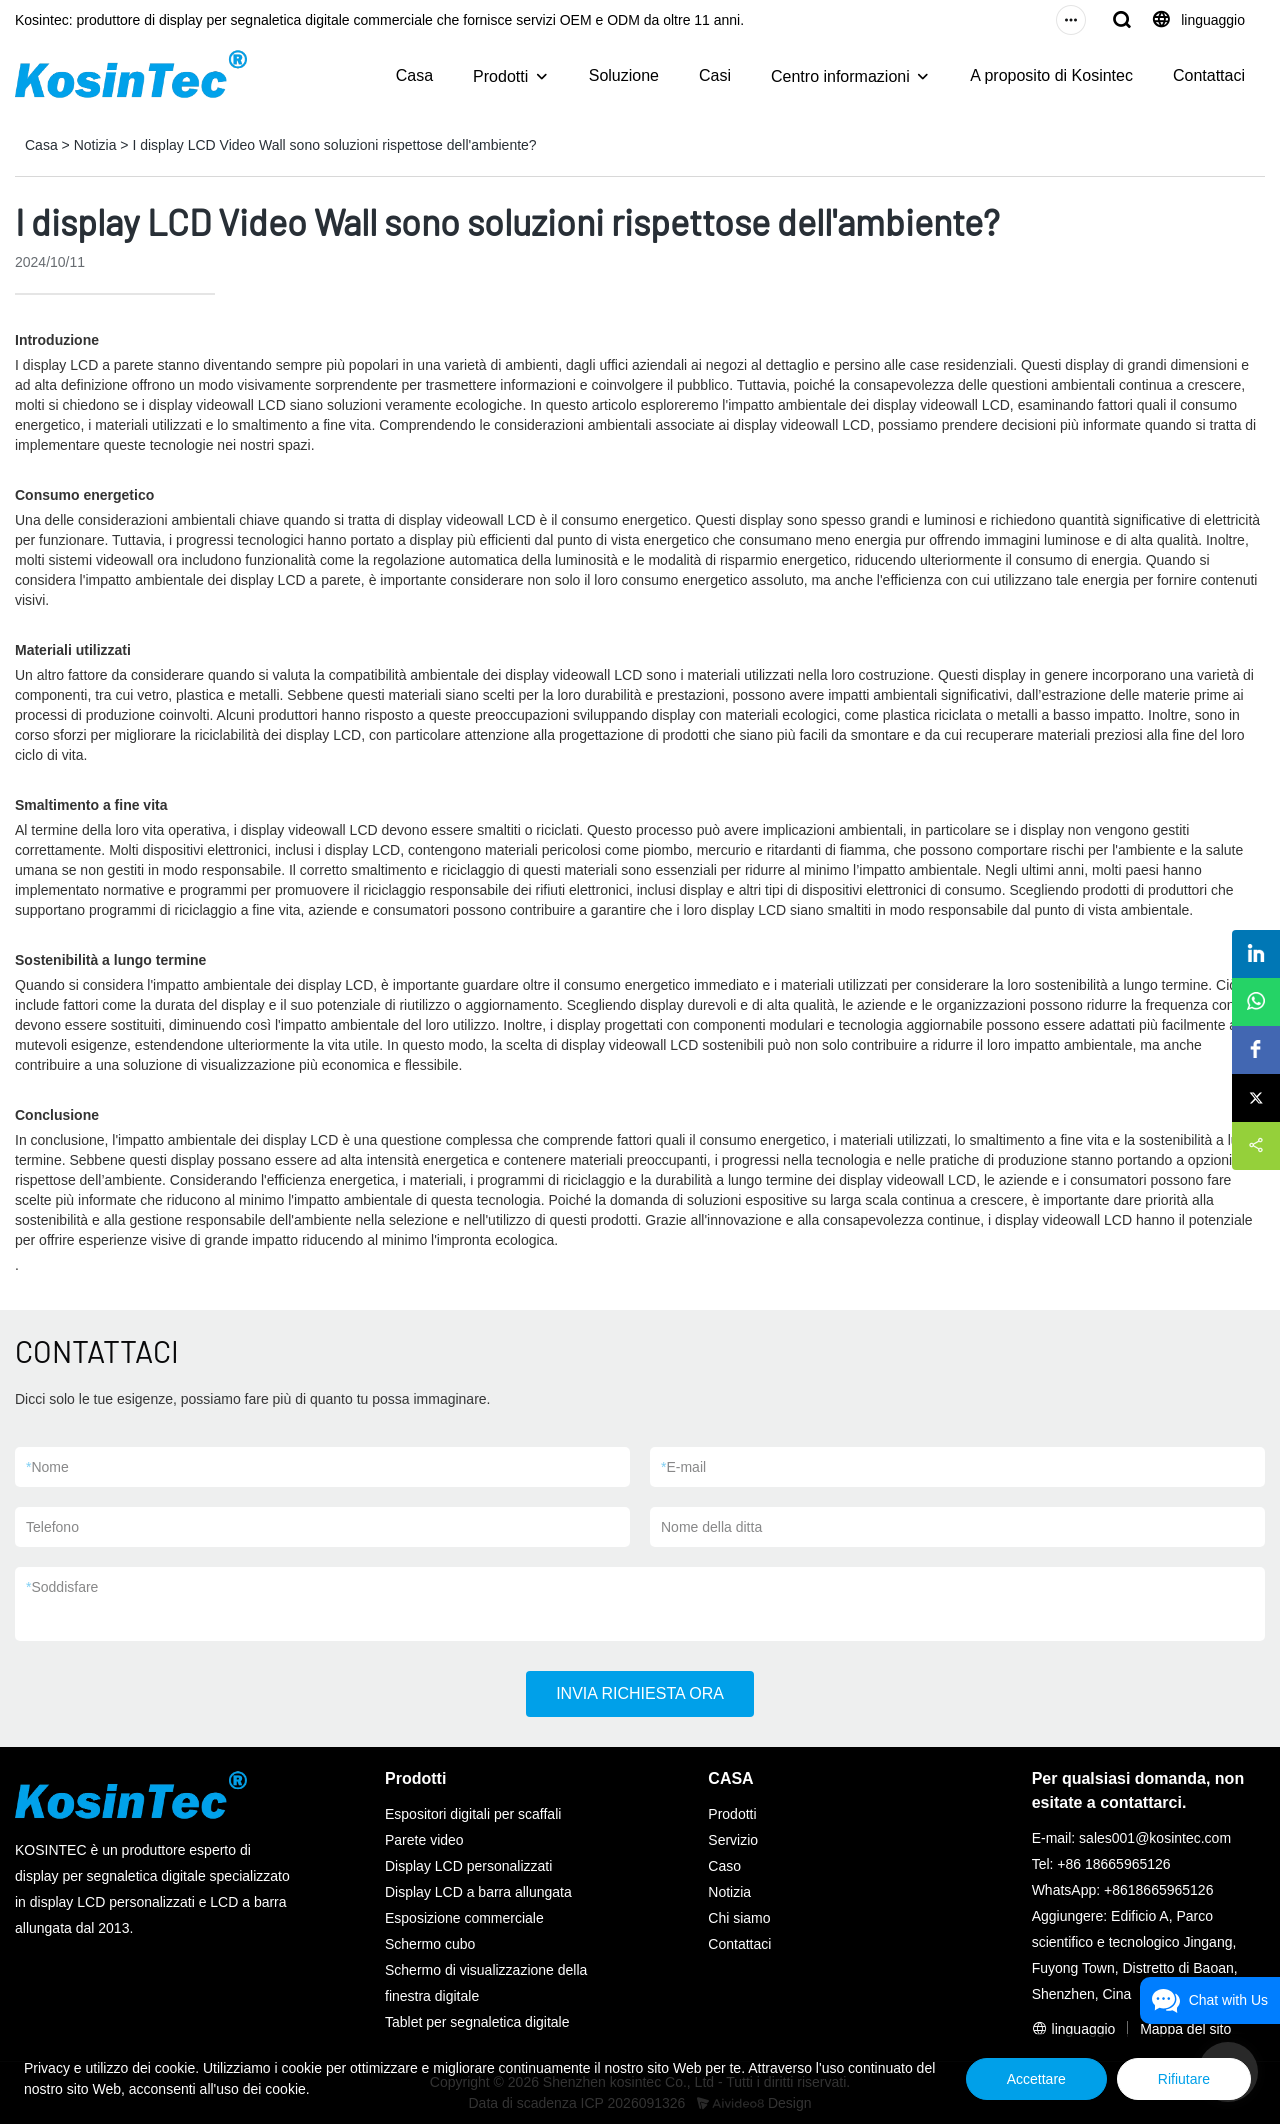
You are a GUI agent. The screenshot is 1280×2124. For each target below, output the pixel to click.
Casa (414, 75)
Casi (715, 75)
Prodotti (500, 76)
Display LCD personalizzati (468, 1866)
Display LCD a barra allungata (478, 1892)
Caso (724, 1866)
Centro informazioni (840, 76)
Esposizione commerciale (464, 1918)
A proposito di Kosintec (1051, 75)
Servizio (733, 1840)
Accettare (1036, 2079)
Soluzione (624, 75)
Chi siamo (739, 1918)
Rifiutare (1184, 2079)
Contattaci (1209, 75)
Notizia (95, 145)
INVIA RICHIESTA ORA (640, 1693)
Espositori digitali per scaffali (473, 1814)
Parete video (424, 1840)
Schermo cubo (430, 1944)
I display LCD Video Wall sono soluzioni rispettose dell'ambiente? (334, 145)
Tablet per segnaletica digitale (477, 2022)
